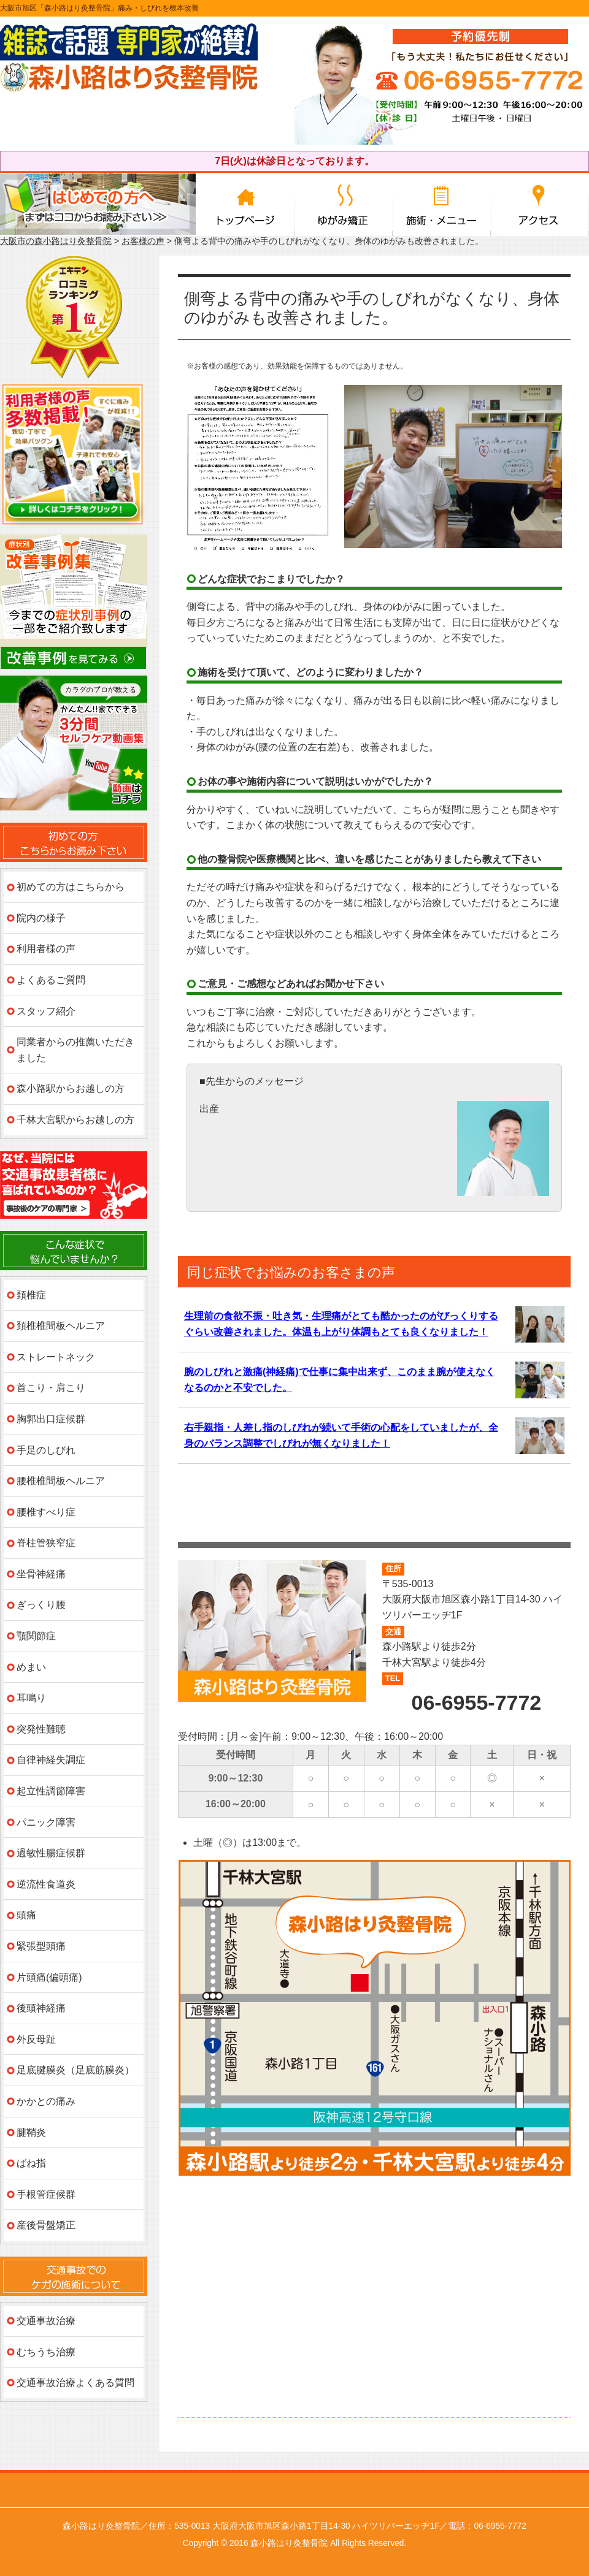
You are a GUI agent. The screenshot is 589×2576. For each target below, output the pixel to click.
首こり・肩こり (51, 1387)
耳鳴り (31, 1698)
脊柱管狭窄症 (46, 1543)
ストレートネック (56, 1357)
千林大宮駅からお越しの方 (75, 1120)
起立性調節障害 (51, 1791)
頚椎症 (31, 1295)
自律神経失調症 (51, 1760)
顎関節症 (36, 1636)
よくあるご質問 (51, 980)
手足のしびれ (46, 1450)
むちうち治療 (46, 2352)
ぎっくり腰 (41, 1604)
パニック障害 (46, 1822)
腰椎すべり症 (46, 1512)
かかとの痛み (46, 2101)
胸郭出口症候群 (51, 1419)
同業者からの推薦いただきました (75, 1050)
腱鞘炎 (31, 2132)
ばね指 (31, 2163)
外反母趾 (36, 2039)
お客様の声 (142, 241)
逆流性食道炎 (46, 1884)
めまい (31, 1667)
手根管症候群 (46, 2194)
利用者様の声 (46, 948)
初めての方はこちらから (71, 887)
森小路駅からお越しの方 (71, 1088)
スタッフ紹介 (46, 1011)
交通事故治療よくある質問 (75, 2382)
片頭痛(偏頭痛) (49, 1977)
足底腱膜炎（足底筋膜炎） (75, 2070)
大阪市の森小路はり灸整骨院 (56, 241)
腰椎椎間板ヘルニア (61, 1481)
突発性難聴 (41, 1729)
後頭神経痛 (41, 2008)
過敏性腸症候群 (51, 1853)
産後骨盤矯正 (46, 2225)
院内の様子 (41, 918)
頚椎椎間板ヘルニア (61, 1325)
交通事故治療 (46, 2320)
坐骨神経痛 (41, 1574)
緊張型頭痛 (41, 1946)
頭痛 (26, 1915)
